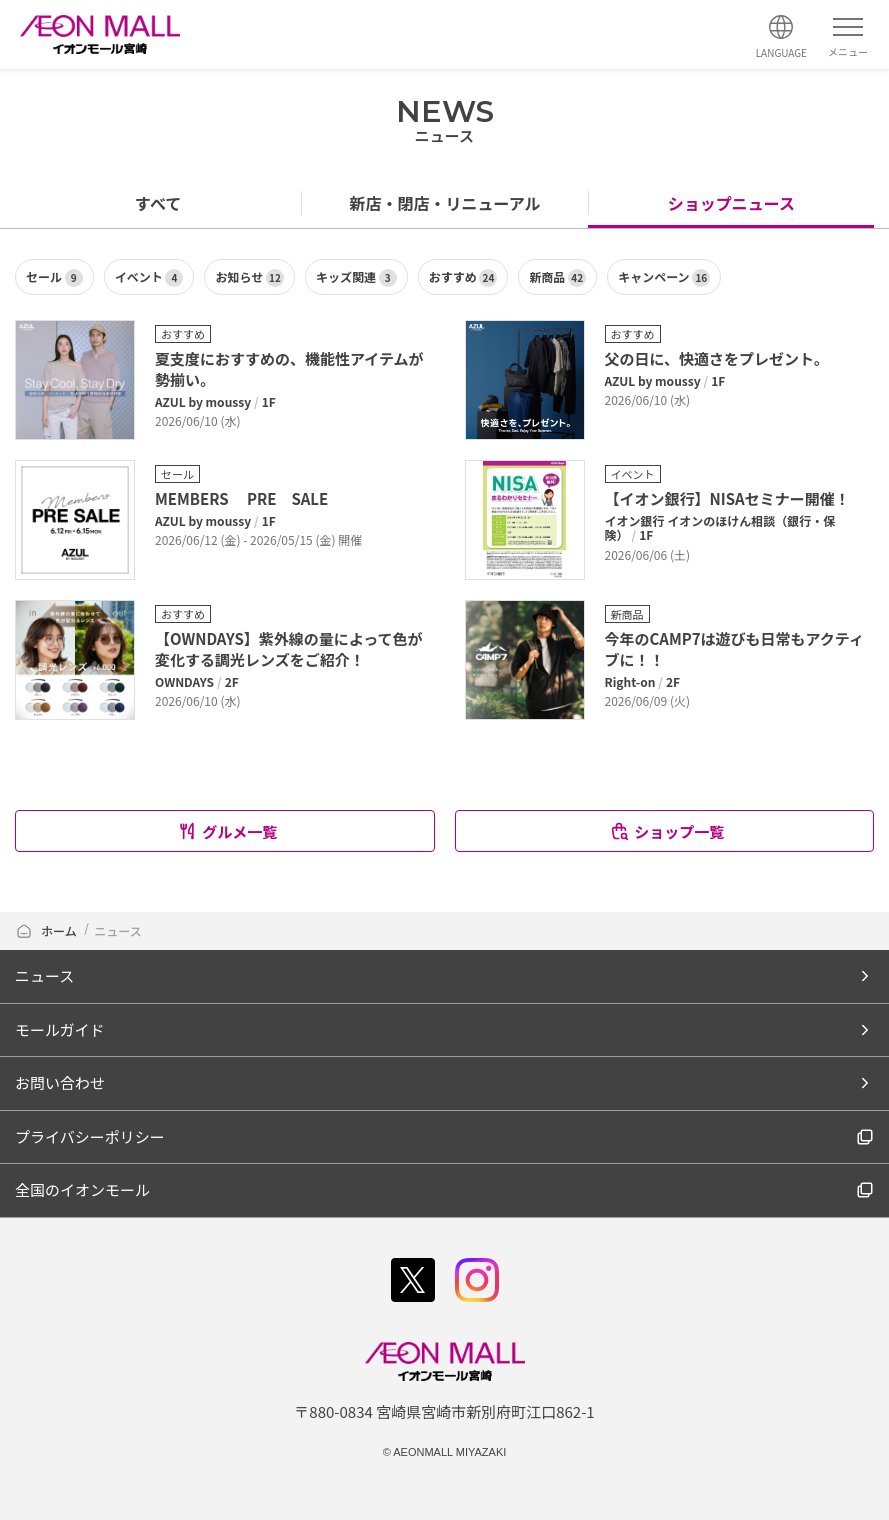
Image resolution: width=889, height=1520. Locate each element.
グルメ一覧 (227, 831)
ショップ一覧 (666, 831)
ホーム (46, 930)
